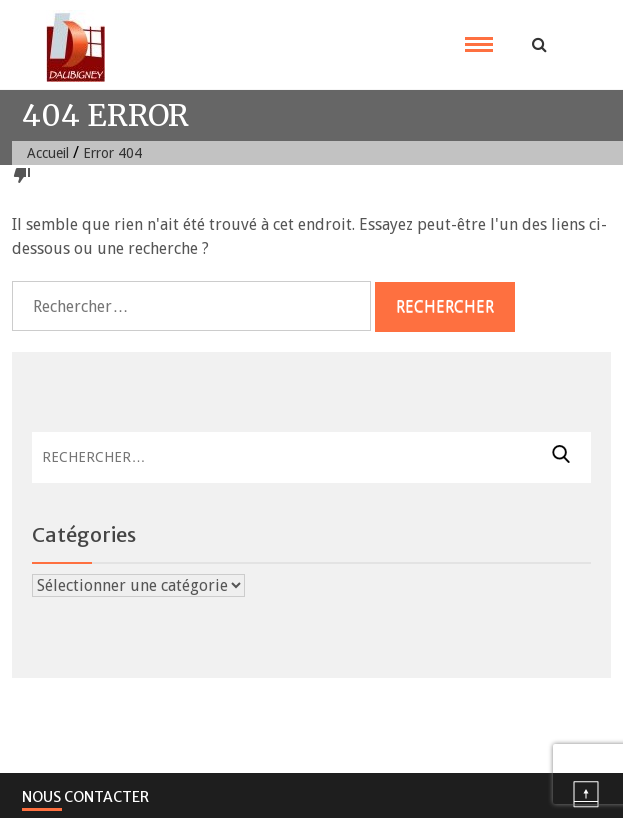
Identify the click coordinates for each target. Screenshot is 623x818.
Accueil (48, 153)
